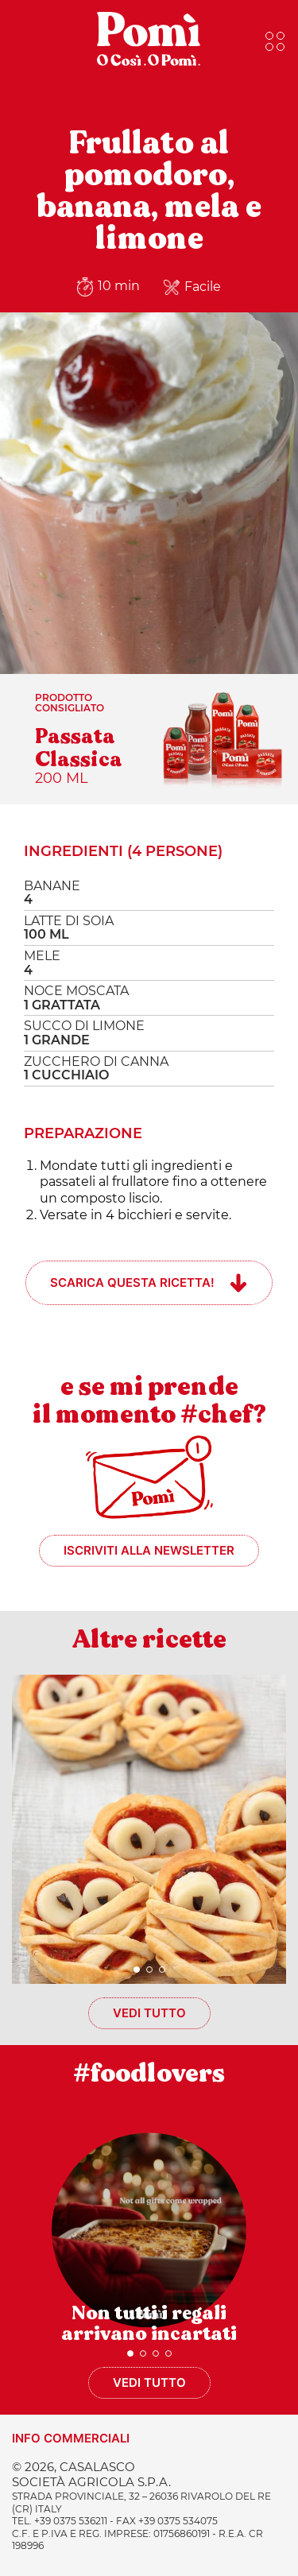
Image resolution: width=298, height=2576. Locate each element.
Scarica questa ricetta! (132, 1282)
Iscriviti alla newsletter (149, 1550)
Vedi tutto (149, 2012)
